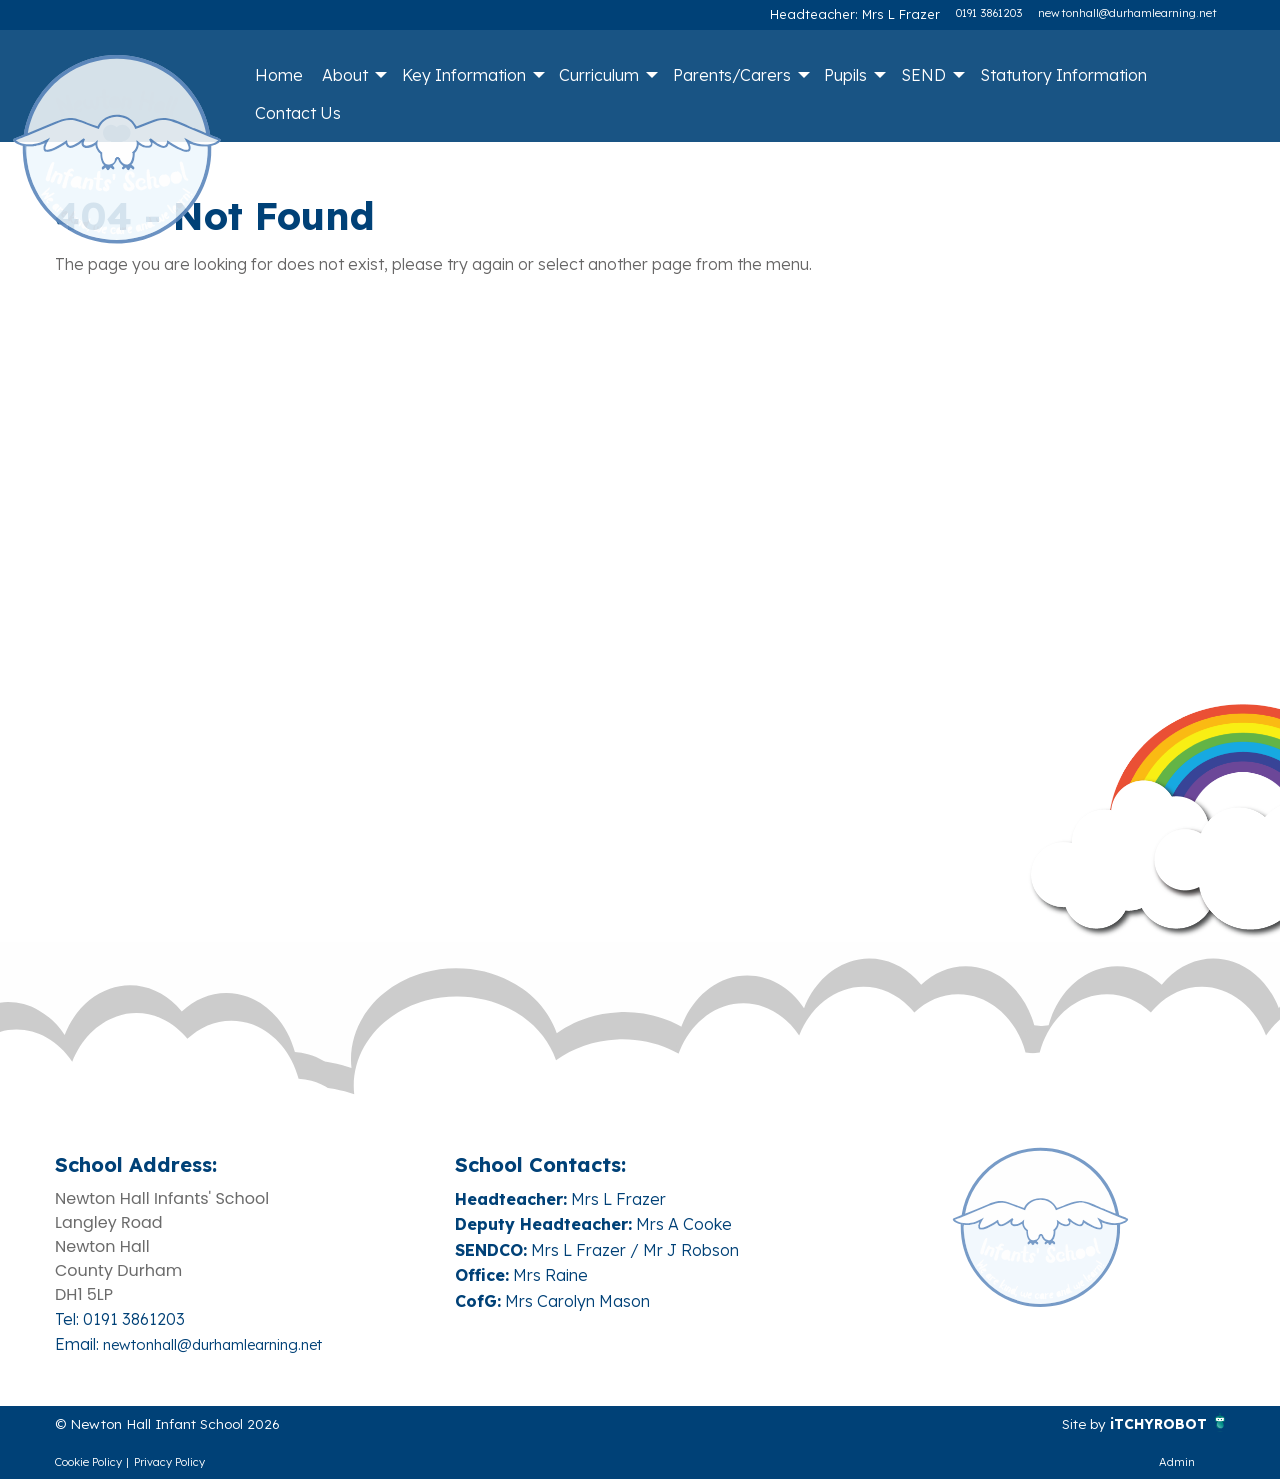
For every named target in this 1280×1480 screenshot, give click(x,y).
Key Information (464, 75)
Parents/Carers (732, 75)
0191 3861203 (989, 13)
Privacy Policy (169, 1463)
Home (279, 75)
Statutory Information (1063, 75)
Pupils (845, 75)
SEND (923, 75)
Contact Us (298, 113)
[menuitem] (278, 75)
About (345, 75)
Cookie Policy (88, 1463)
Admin (1177, 1463)
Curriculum (599, 75)
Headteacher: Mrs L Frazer (870, 13)
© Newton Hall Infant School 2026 (184, 1424)
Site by (1070, 1424)
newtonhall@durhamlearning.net (1127, 13)
